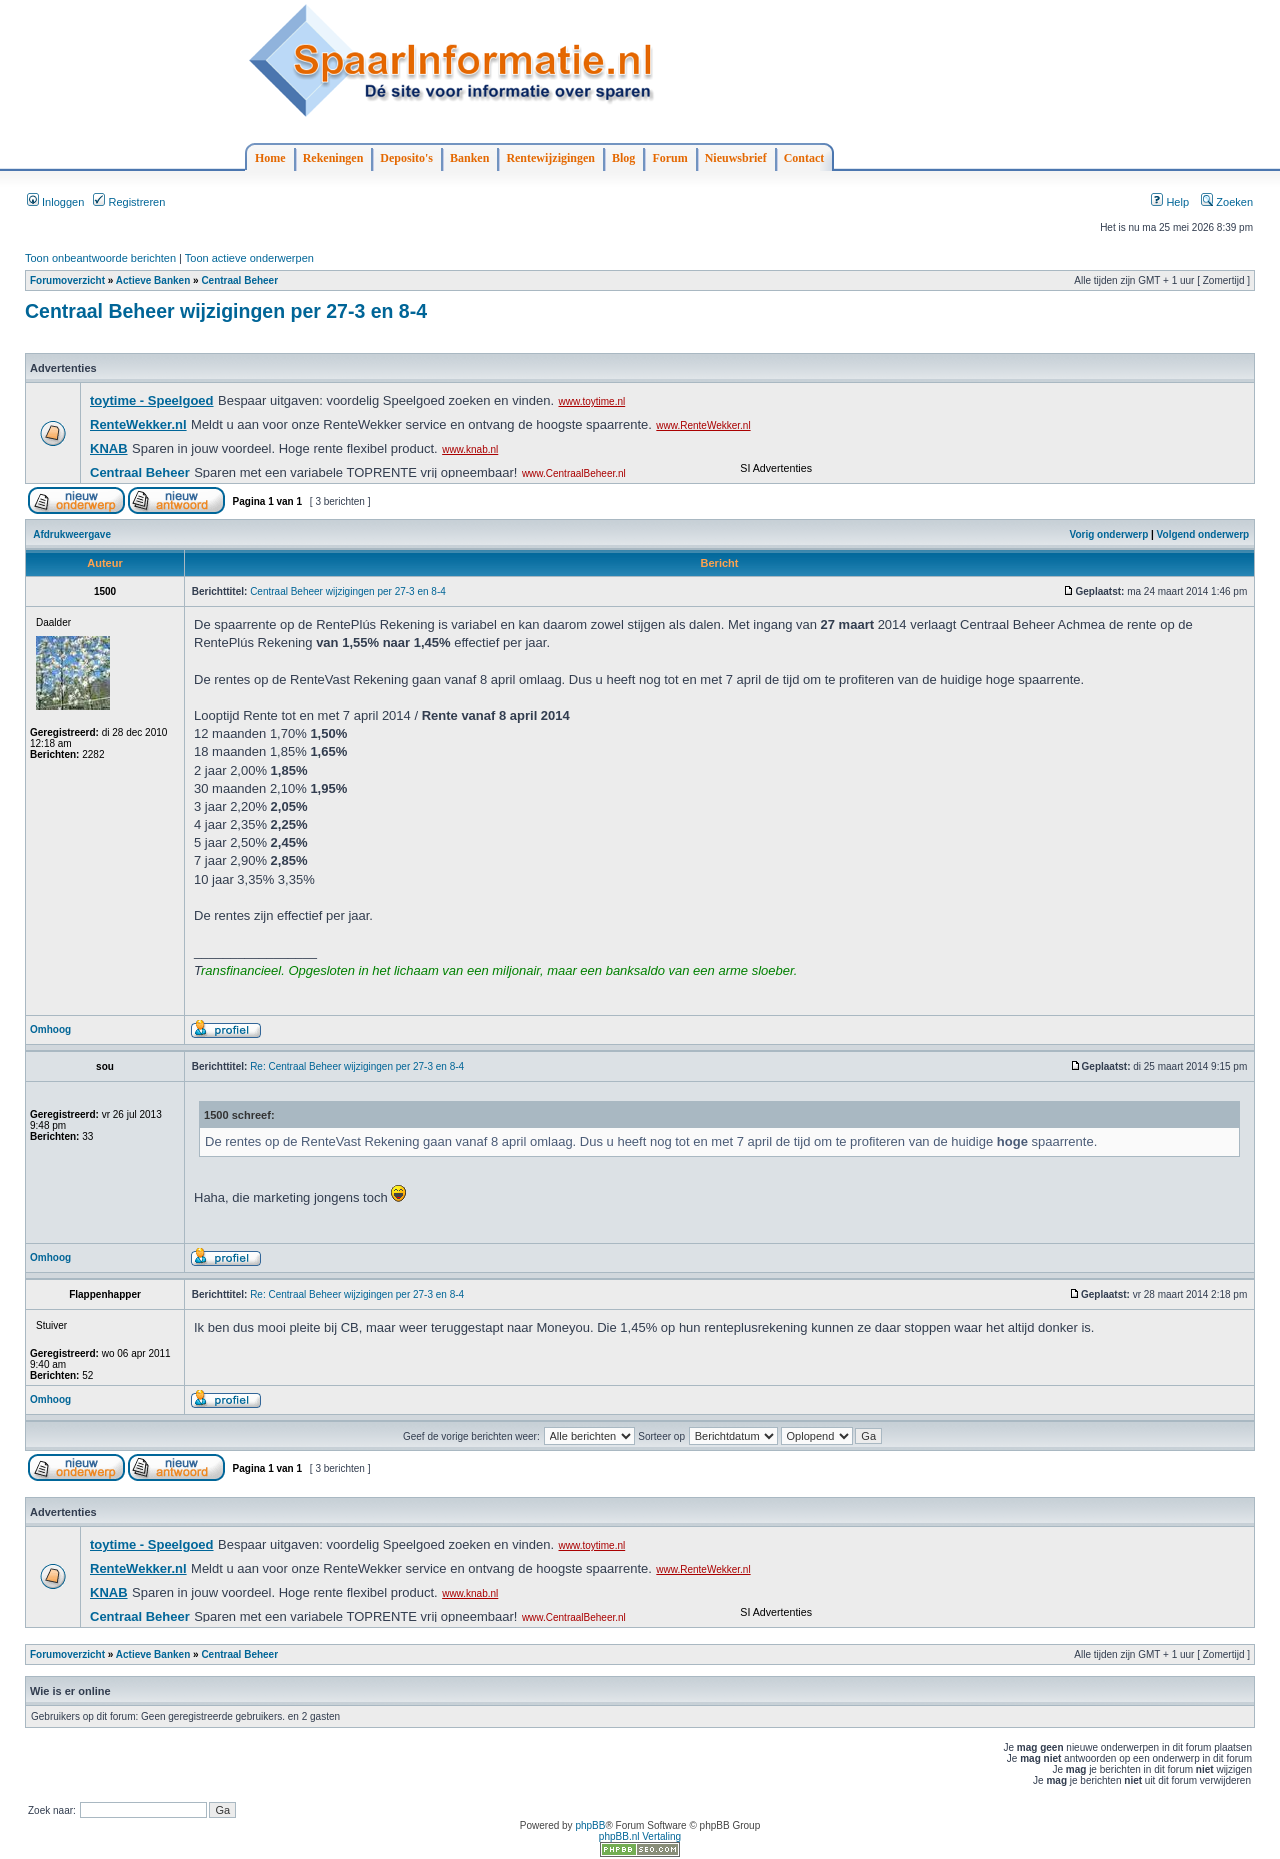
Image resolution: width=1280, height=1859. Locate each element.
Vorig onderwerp (1109, 534)
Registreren (129, 202)
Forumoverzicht (67, 280)
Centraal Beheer (239, 280)
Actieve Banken (153, 280)
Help (1170, 202)
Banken (469, 158)
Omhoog (50, 1029)
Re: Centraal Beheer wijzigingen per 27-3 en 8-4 (357, 1066)
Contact (804, 158)
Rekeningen (333, 158)
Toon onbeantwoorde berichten (100, 258)
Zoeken (1227, 202)
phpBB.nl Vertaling (640, 1836)
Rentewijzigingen (550, 158)
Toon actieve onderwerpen (249, 258)
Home (270, 158)
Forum (669, 158)
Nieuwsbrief (736, 158)
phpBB (590, 1825)
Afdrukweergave (72, 534)
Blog (623, 158)
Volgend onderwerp (1203, 534)
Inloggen (55, 202)
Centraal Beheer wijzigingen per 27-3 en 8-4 (226, 311)
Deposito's (406, 158)
